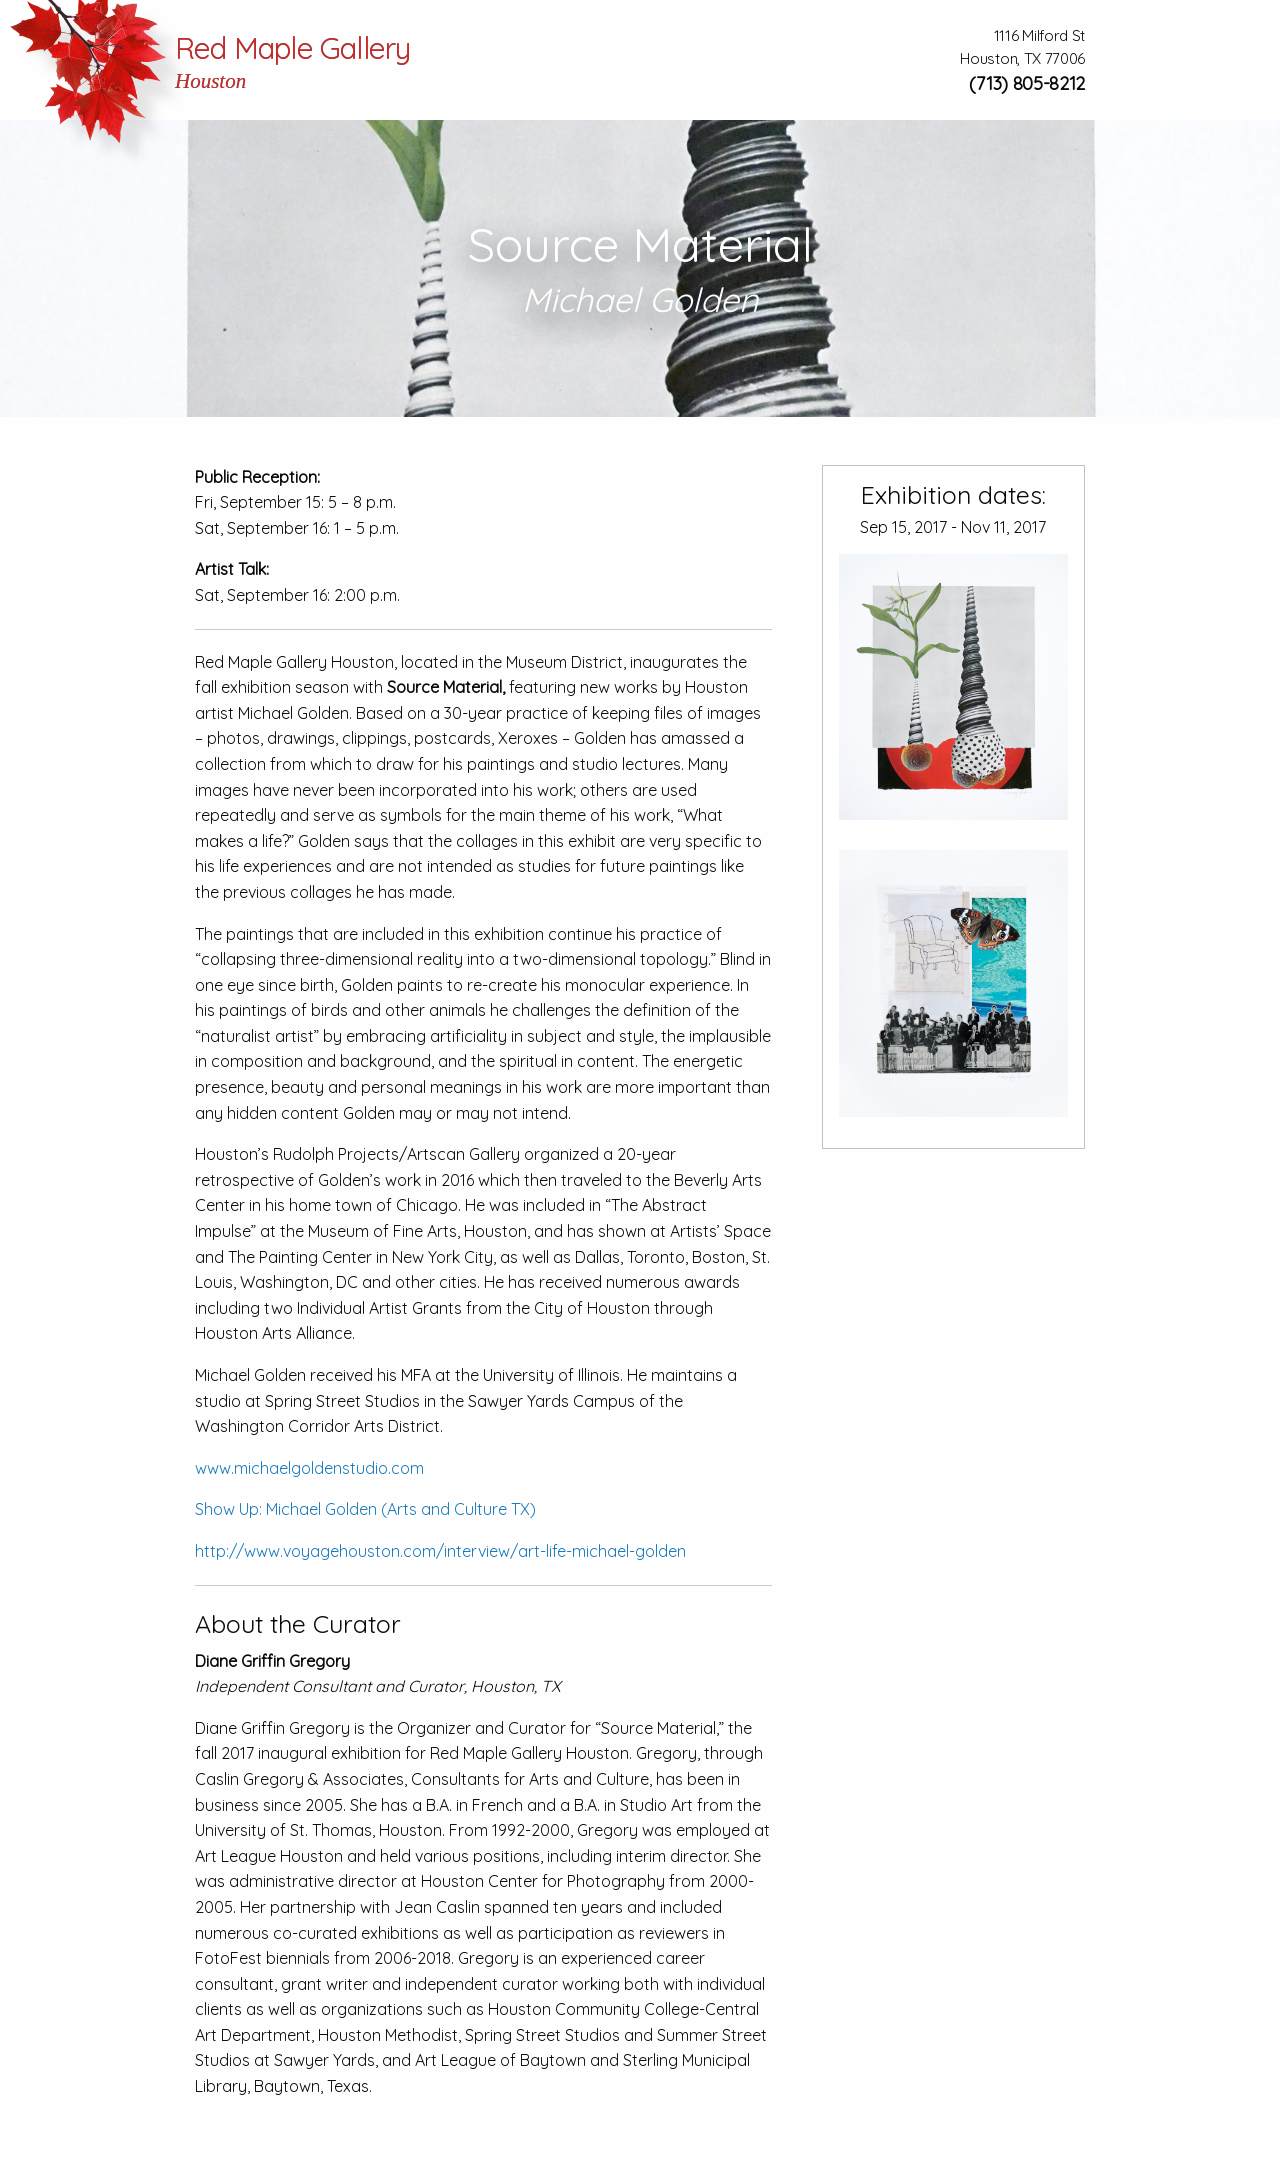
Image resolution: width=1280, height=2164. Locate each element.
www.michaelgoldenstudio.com (309, 1468)
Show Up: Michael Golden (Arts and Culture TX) (365, 1509)
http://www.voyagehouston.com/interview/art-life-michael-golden (440, 1551)
